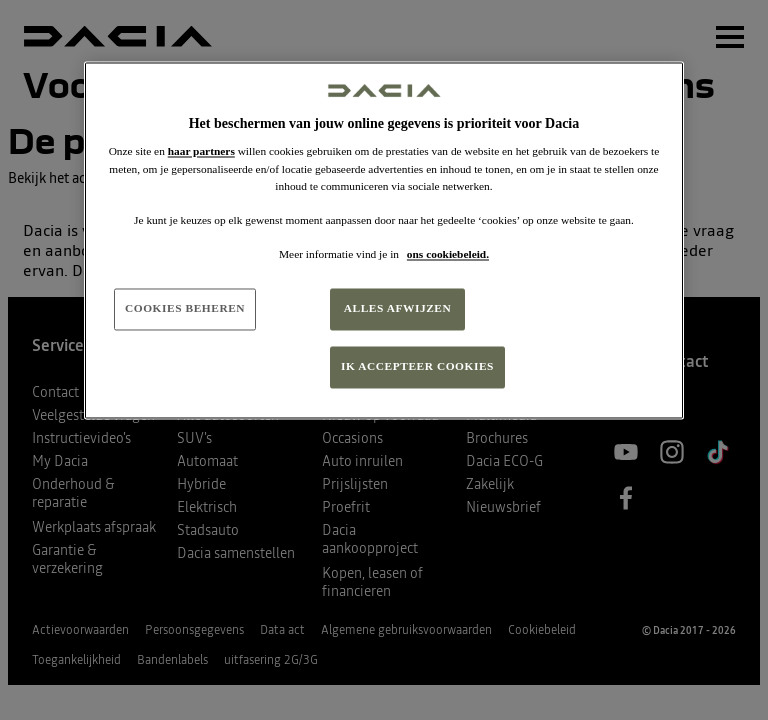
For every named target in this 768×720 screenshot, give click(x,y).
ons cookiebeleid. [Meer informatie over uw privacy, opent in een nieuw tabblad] (448, 254)
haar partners (201, 152)
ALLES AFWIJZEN (398, 308)
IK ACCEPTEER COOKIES (417, 366)
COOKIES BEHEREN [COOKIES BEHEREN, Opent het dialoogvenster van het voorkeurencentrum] (185, 308)
